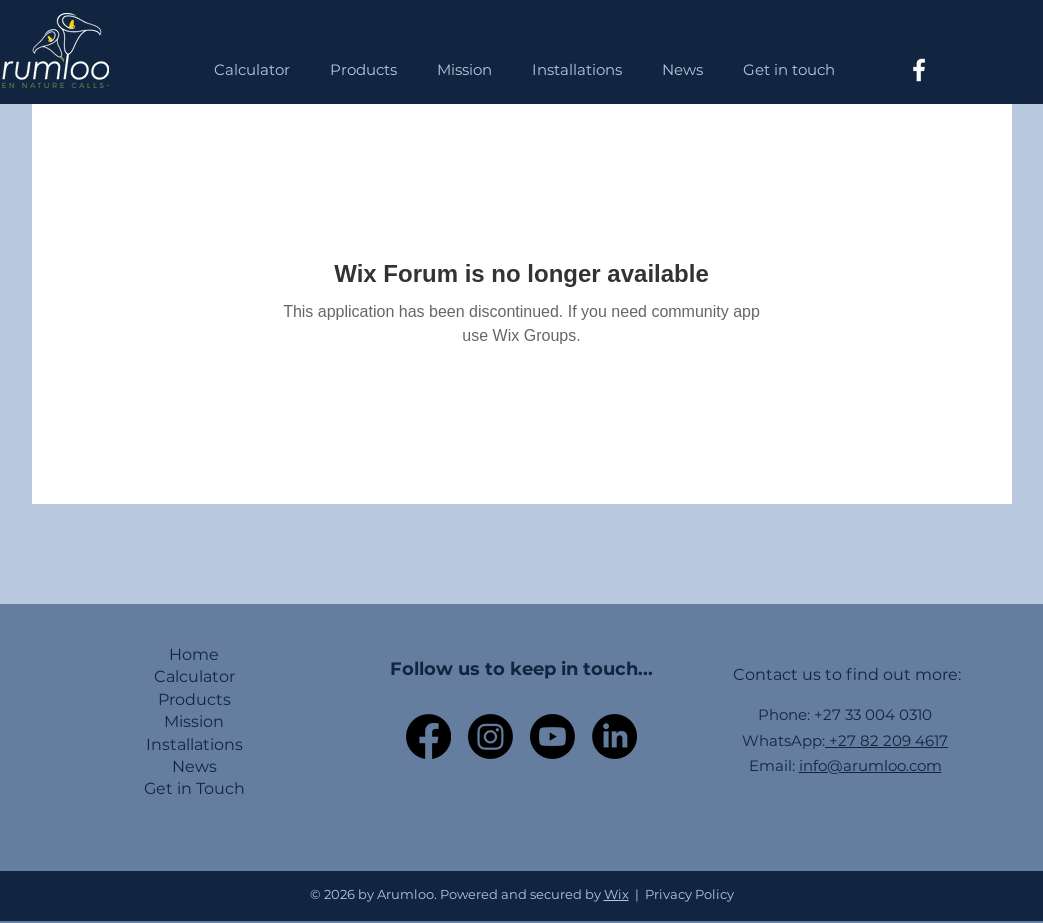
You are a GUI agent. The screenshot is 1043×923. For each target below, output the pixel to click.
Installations (194, 744)
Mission (194, 721)
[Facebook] (919, 70)
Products (194, 699)
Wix (616, 894)
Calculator (194, 676)
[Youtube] (552, 736)
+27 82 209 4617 (886, 740)
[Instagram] (490, 736)
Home (194, 654)
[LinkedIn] (614, 736)
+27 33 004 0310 (873, 714)
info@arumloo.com (870, 765)
